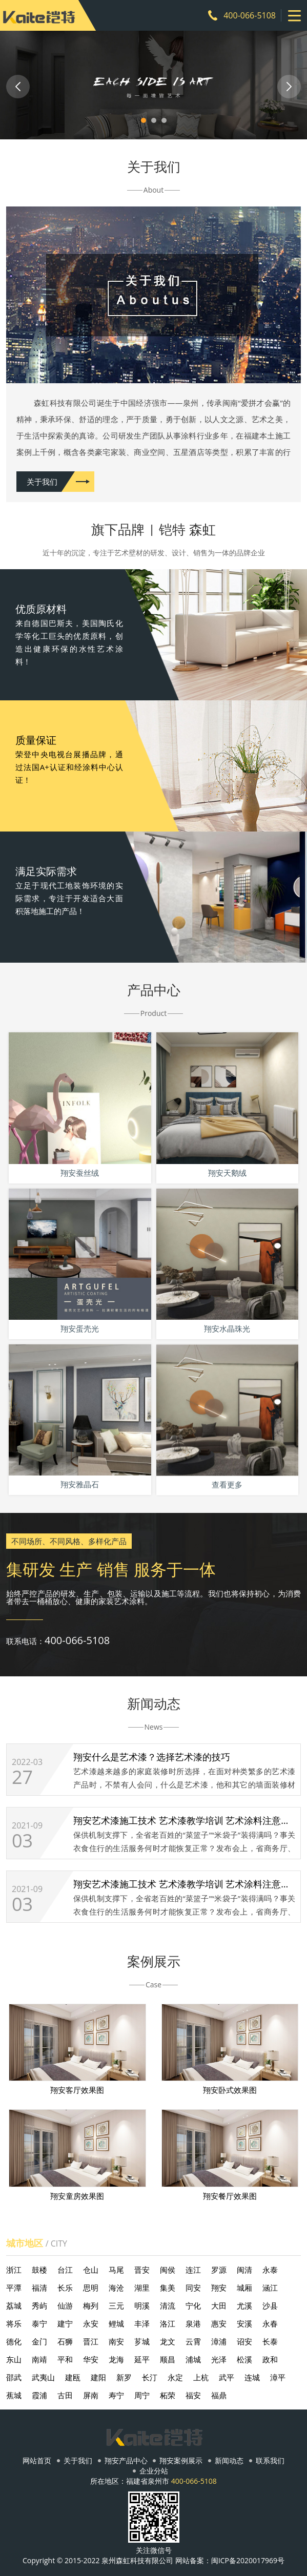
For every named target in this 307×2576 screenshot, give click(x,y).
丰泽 (142, 2323)
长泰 (270, 2341)
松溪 (244, 2359)
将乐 (14, 2323)
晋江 (90, 2341)
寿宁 (116, 2395)
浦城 (193, 2359)
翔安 (219, 2287)
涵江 (270, 2287)
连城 (252, 2377)
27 (22, 1777)
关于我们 (42, 481)
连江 (193, 2270)
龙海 (116, 2359)
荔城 (14, 2305)
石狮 (65, 2341)
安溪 (244, 2323)
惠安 (219, 2323)
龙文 (167, 2341)
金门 (39, 2341)
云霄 (193, 2341)
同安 (193, 2287)
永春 (270, 2323)
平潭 (14, 2287)
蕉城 (14, 2395)
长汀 (149, 2377)
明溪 (142, 2305)
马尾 (116, 2270)
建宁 (65, 2323)
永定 (175, 2377)
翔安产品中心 (126, 2460)
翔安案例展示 (180, 2460)
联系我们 (270, 2460)
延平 (142, 2359)
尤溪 (244, 2305)
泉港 (193, 2323)
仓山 (90, 2270)
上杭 (201, 2377)
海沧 (116, 2287)
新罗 (124, 2377)
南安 (116, 2341)
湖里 (142, 2287)
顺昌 (167, 2359)
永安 (90, 2323)
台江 (65, 2270)
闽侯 (167, 2270)
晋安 (142, 2270)
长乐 (65, 2287)
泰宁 (39, 2323)
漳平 (277, 2377)
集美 (167, 2287)
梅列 (90, 2305)
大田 (219, 2305)
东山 (14, 2359)
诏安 (244, 2341)
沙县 (270, 2305)
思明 (90, 2287)
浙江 (14, 2270)
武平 (226, 2377)
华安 (90, 2359)
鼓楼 (39, 2270)
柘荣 (167, 2395)
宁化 (193, 2305)
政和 (270, 2359)
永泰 (270, 2270)
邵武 (14, 2377)
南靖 (39, 2359)
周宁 (142, 2395)
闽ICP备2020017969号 (247, 2560)
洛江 (167, 2323)
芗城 (142, 2341)
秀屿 (39, 2305)
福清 (39, 2287)
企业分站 (153, 2471)
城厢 (244, 2287)
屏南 (90, 2395)
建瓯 (72, 2377)
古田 (65, 2395)
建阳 (98, 2377)
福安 (193, 2395)
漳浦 (219, 2341)
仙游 (65, 2305)
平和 (65, 2359)
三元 (116, 2305)
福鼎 (219, 2395)
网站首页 (37, 2460)
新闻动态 (229, 2460)
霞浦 (39, 2395)
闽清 (244, 2270)
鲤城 (116, 2323)
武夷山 (43, 2377)
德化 (14, 2341)
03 (22, 1840)
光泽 (219, 2359)
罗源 (219, 2270)
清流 (167, 2305)
